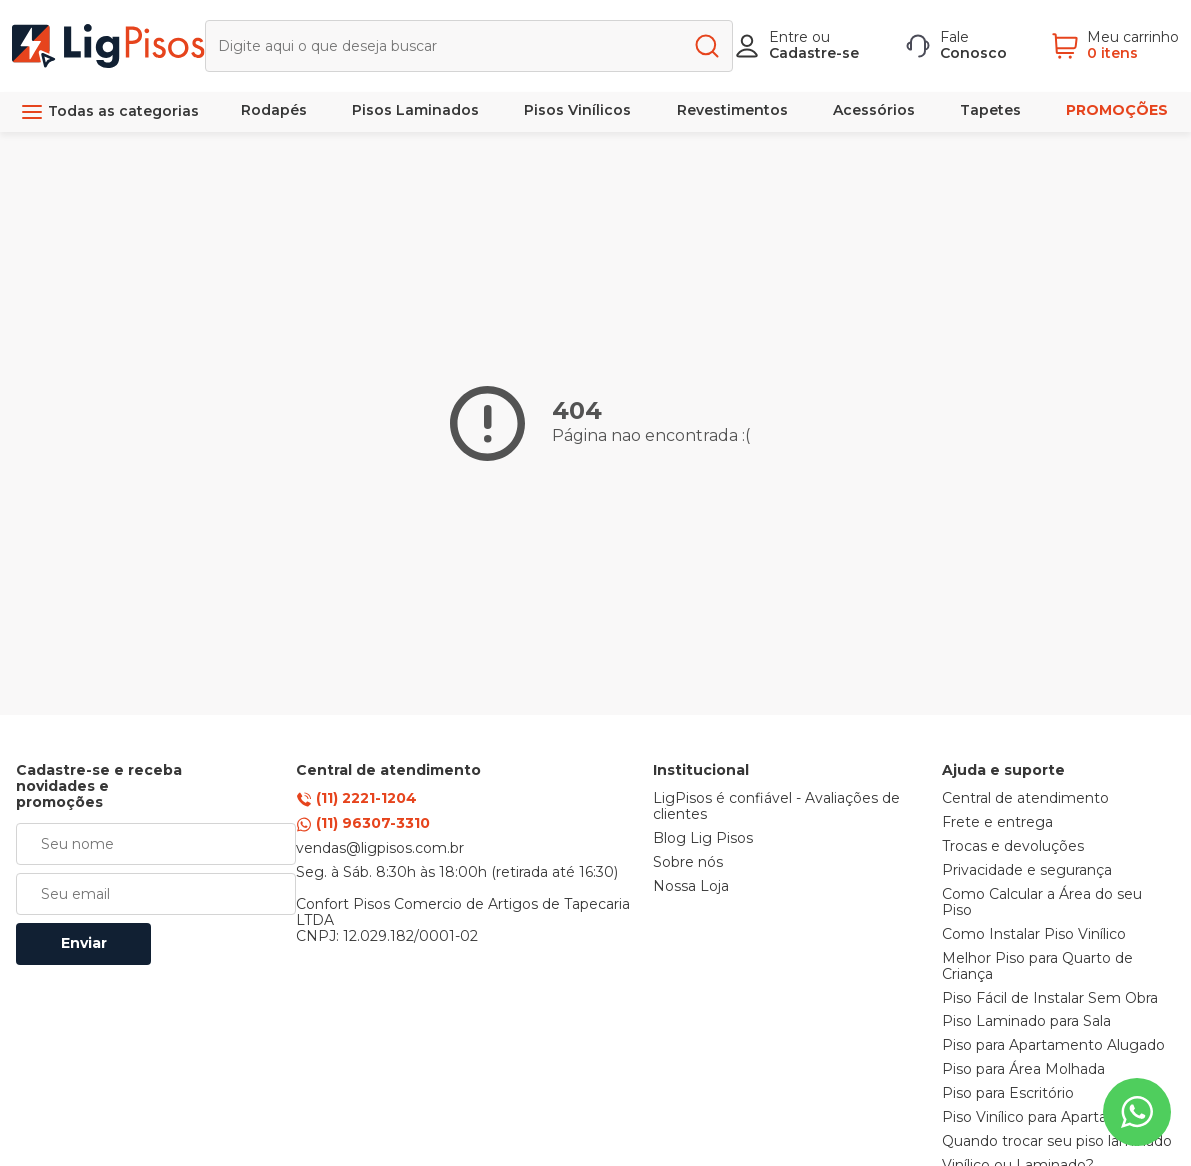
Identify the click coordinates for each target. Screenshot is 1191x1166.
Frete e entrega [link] (997, 823)
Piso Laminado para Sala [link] (1026, 1022)
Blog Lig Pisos (703, 839)
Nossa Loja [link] (691, 887)
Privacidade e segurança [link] (1027, 871)
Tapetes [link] (990, 110)
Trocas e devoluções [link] (1013, 847)
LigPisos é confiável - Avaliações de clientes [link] (776, 807)
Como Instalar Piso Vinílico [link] (1034, 935)
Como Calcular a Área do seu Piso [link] (1042, 903)
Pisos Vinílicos (577, 110)
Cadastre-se (814, 53)
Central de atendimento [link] (1025, 799)
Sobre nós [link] (688, 863)
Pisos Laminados (415, 110)
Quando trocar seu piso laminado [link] (1057, 1142)
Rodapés (274, 110)
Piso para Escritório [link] (1008, 1094)
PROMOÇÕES (1117, 110)
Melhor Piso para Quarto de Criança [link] (1037, 967)
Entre (788, 37)
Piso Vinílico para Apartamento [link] (1048, 1118)
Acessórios (874, 110)
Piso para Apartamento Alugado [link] (1053, 1046)
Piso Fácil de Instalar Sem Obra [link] (1050, 999)
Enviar (84, 943)
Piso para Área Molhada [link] (1023, 1070)
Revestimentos (732, 110)
